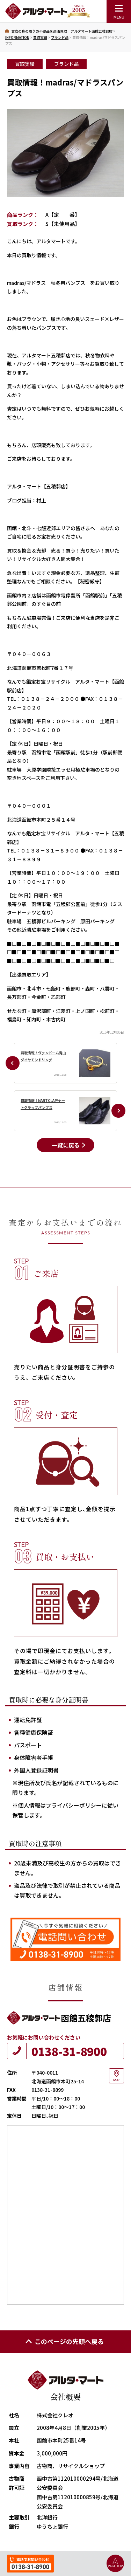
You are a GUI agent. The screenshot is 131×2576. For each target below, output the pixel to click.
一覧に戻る (66, 1145)
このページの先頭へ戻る (64, 2341)
